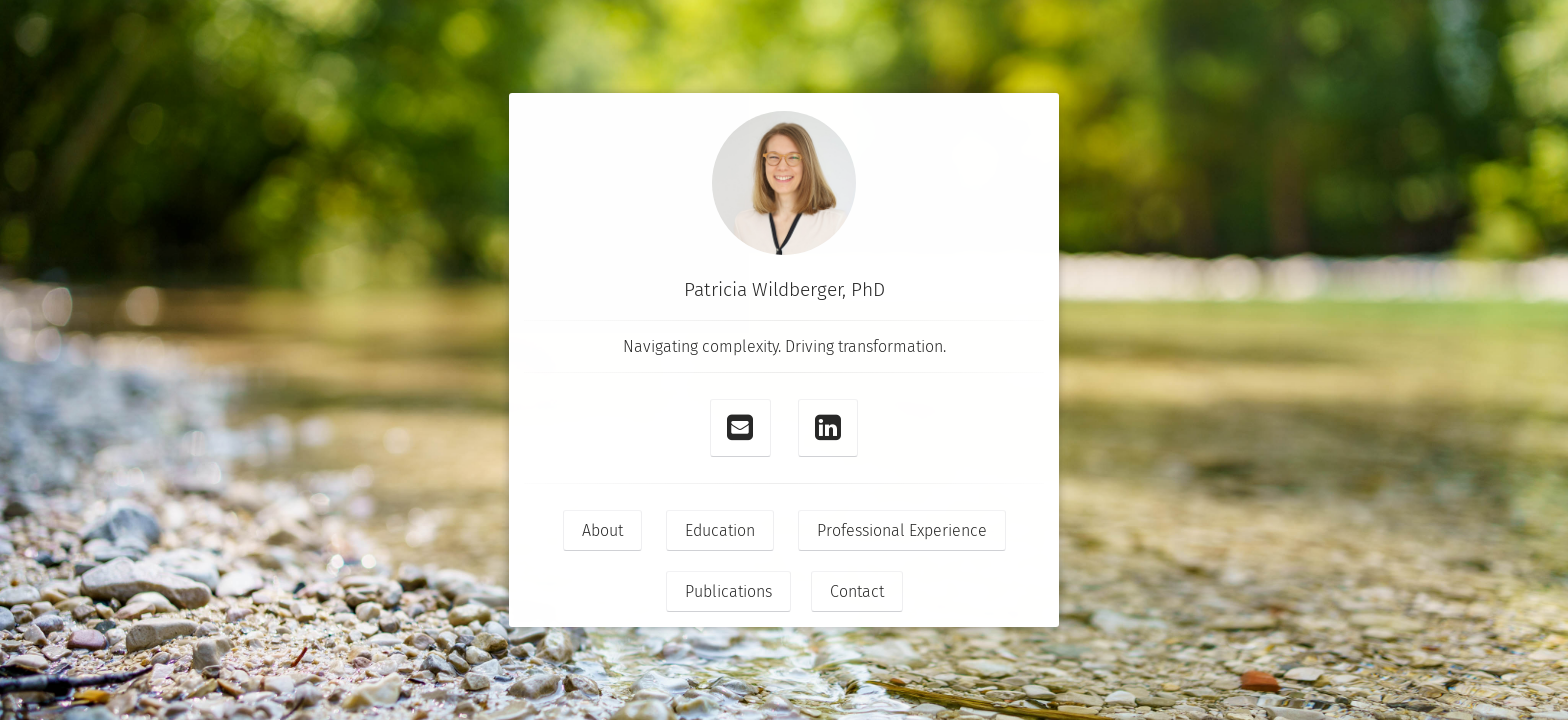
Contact (857, 591)
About (602, 530)
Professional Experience (902, 530)
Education (720, 530)
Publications (728, 591)
